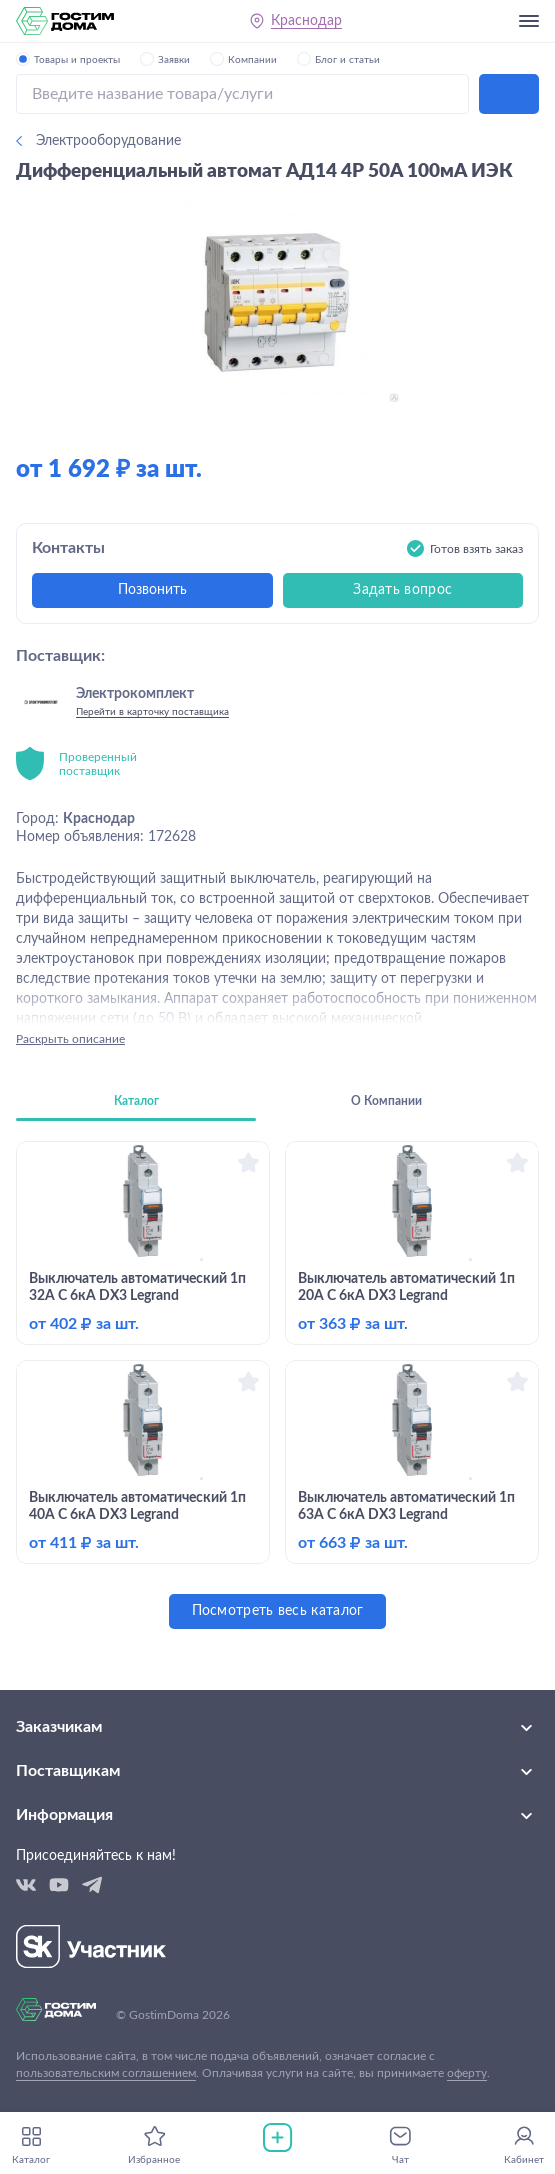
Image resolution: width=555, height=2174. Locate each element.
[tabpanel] (277, 1385)
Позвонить (152, 590)
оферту (467, 2073)
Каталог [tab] (136, 1101)
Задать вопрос (402, 590)
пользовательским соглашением (106, 2073)
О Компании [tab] (386, 1101)
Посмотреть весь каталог (278, 1611)
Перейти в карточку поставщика (152, 712)
